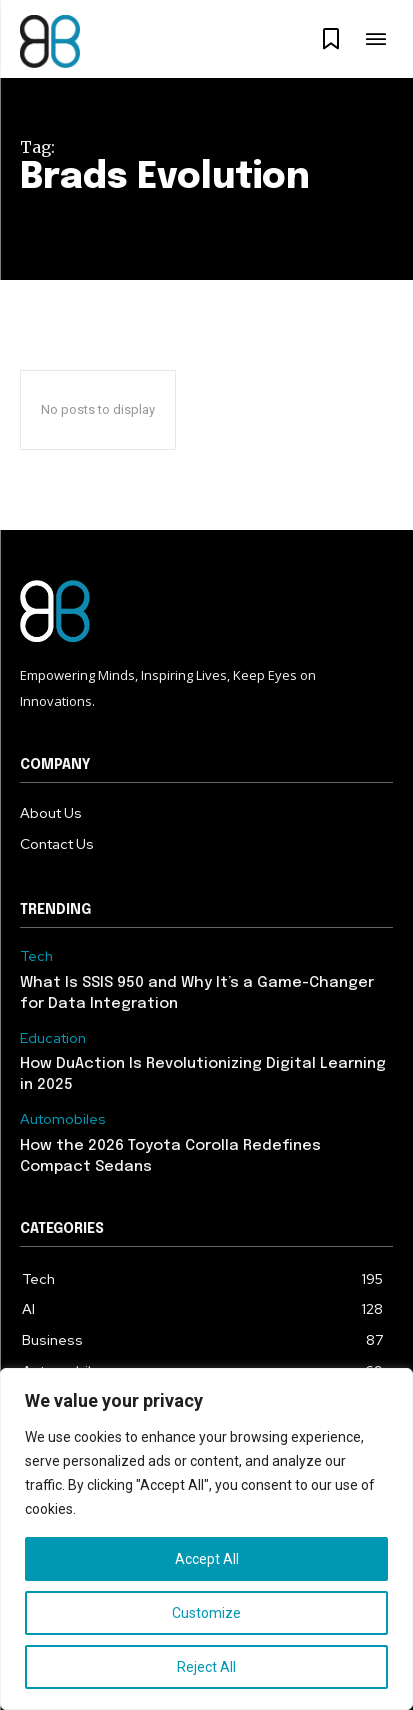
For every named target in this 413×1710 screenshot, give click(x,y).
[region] (206, 1539)
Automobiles (63, 1119)
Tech (36, 956)
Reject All (206, 1667)
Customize (206, 1613)
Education (53, 1038)
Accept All (207, 1559)
